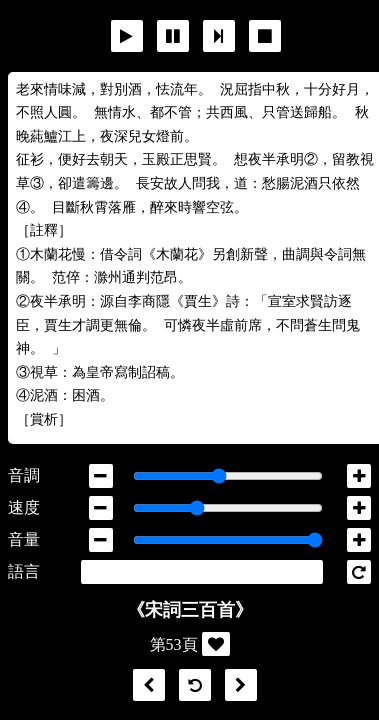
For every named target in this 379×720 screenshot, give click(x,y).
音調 (24, 475)
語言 (24, 571)
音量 (24, 539)
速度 (24, 507)
